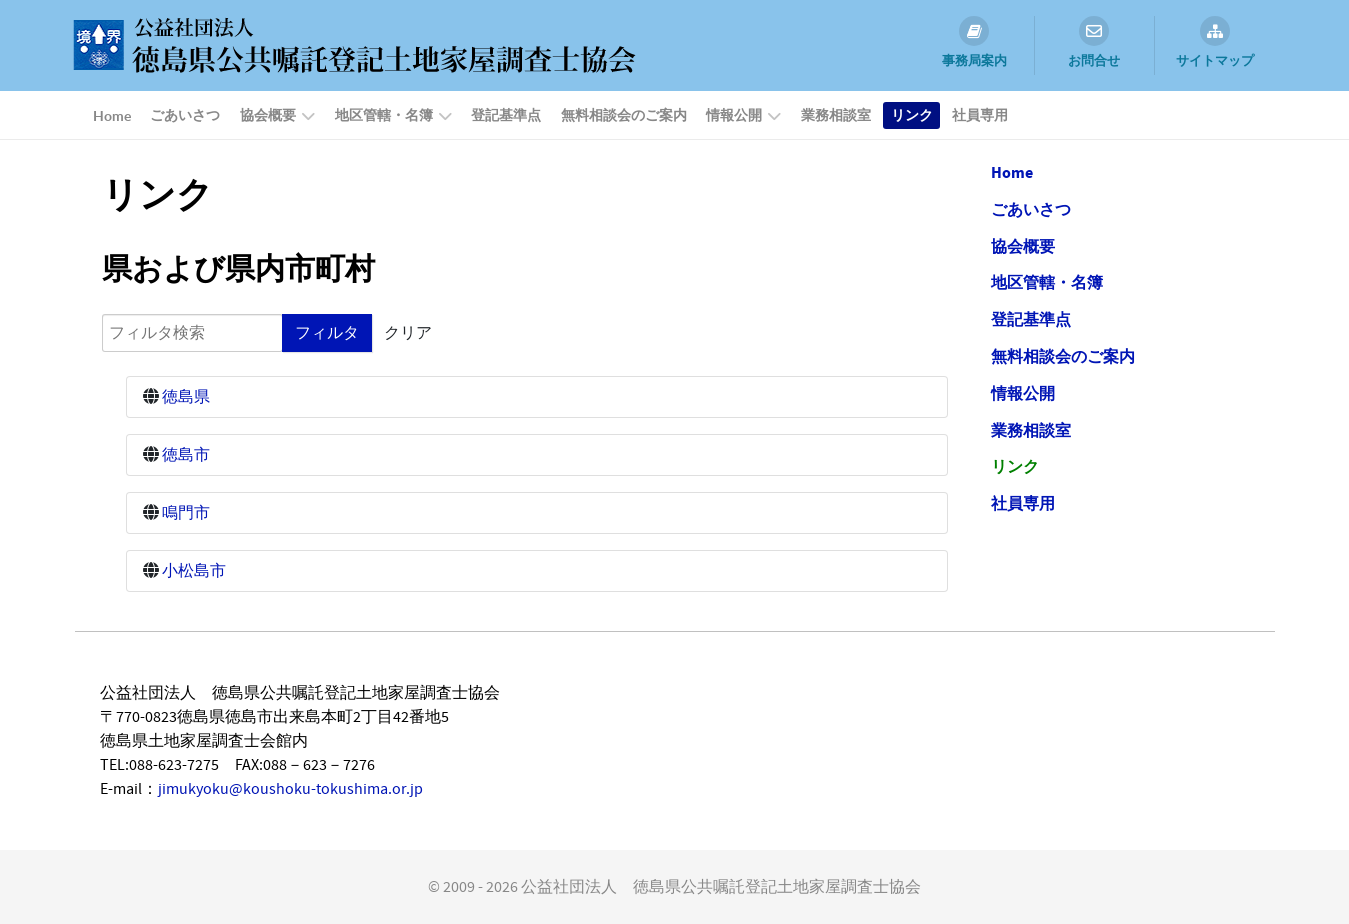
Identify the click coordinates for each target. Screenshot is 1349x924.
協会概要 (1023, 247)
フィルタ (327, 333)
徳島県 (186, 397)
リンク (1015, 467)
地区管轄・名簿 (1047, 283)
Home (1012, 173)
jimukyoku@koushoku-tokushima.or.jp (290, 789)
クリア (408, 333)
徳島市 (186, 455)
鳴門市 (186, 513)
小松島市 (194, 571)
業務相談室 (1031, 431)
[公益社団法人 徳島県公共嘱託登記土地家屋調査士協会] (350, 44)
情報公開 (1023, 394)
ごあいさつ (1031, 210)
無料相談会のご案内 (1063, 357)
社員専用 (1023, 504)
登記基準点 (1031, 320)
